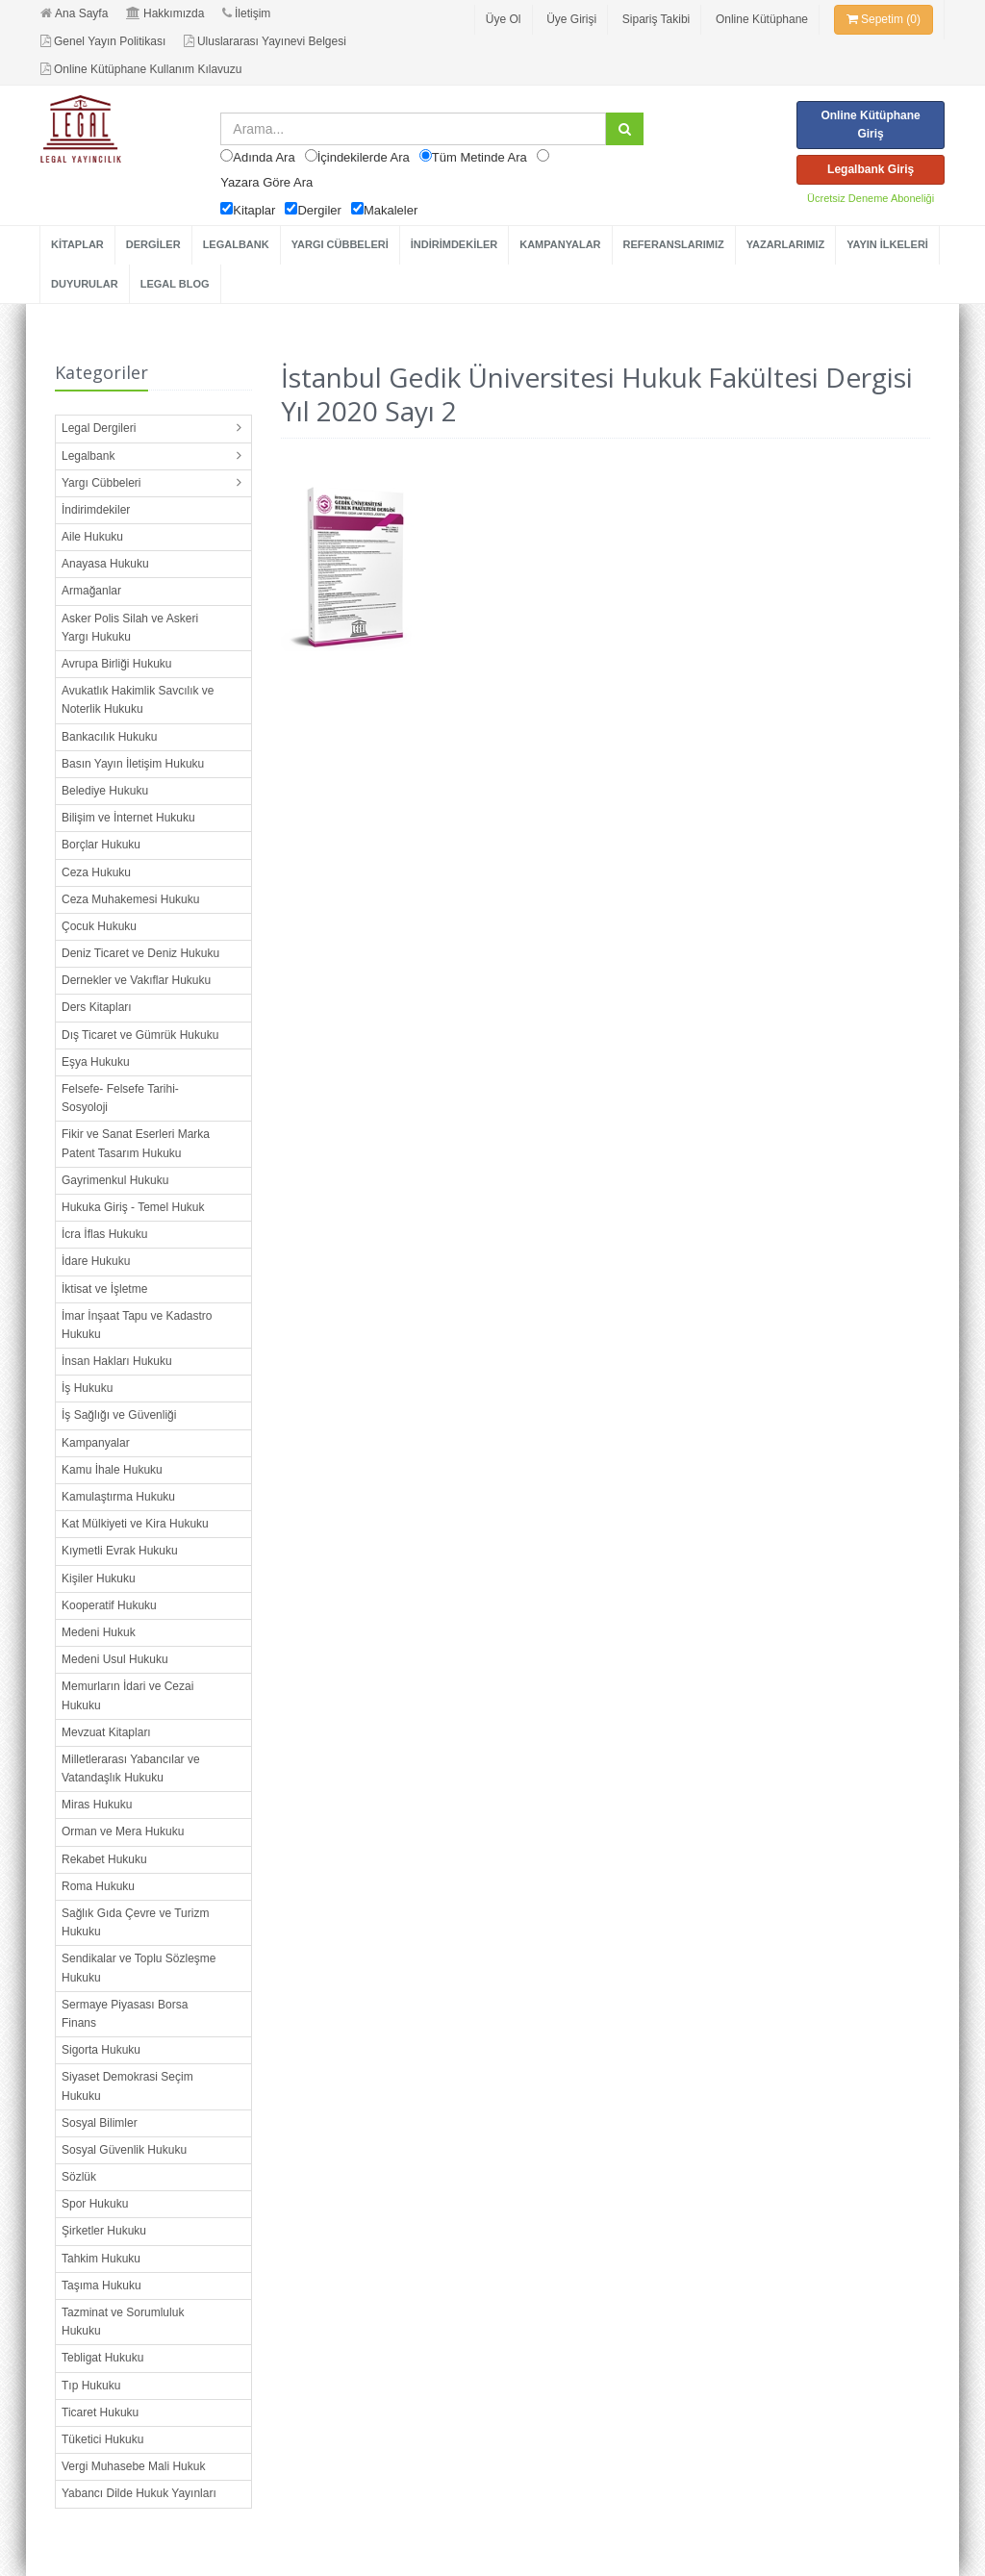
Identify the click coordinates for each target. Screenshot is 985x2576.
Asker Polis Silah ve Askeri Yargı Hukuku (130, 628)
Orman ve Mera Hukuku (123, 1831)
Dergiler (319, 210)
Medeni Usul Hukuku (115, 1659)
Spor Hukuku (95, 2203)
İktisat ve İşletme (104, 1289)
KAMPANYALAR (559, 244)
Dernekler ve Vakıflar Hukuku (136, 980)
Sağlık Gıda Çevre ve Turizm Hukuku (135, 1922)
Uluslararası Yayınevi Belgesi (265, 41)
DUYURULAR (84, 284)
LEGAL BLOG (175, 284)
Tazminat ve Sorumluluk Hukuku (123, 2321)
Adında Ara (263, 157)
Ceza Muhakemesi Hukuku (130, 899)
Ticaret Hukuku (100, 2412)
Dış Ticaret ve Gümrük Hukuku (140, 1035)
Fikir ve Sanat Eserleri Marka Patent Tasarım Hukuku (136, 1143)
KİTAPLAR (77, 244)
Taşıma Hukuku (101, 2285)
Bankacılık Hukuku (109, 737)
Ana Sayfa (74, 13)
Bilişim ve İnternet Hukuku (128, 817)
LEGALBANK (236, 244)
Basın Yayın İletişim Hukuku (133, 763)
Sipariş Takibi (656, 19)
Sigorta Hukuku (101, 2050)
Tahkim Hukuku (101, 2258)
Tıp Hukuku (91, 2385)
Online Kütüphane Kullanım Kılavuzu (140, 69)
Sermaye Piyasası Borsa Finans (125, 2014)
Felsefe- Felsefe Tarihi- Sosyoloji (120, 1098)
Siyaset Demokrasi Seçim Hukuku (127, 2086)
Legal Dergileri (99, 428)
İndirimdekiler (96, 510)
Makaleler (390, 210)
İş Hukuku (87, 1388)
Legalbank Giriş (870, 169)
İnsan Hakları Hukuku (117, 1361)
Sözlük (79, 2177)
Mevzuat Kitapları (106, 1732)
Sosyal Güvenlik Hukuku (124, 2150)
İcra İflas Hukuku (104, 1234)
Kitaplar (254, 210)
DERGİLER (153, 244)
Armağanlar (91, 590)
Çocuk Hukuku (99, 926)
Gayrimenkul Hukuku (115, 1180)
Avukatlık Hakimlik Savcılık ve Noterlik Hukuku (138, 700)
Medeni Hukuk (99, 1632)
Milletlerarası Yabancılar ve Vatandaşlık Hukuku (131, 1768)
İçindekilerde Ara (363, 157)
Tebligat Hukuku (102, 2357)
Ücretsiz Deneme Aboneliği (870, 198)
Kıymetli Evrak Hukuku (120, 1550)
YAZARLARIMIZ (785, 244)
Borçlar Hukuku (101, 844)
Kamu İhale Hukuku (112, 1470)
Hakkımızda (165, 13)
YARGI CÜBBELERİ (340, 244)
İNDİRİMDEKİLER (454, 244)
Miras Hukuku (97, 1804)
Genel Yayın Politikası (102, 41)
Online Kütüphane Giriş (870, 124)
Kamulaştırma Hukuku (118, 1496)
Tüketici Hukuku (102, 2439)
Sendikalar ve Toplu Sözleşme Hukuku (139, 1967)
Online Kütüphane (762, 19)
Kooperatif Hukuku (109, 1605)
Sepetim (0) (883, 19)
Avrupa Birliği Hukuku (117, 663)
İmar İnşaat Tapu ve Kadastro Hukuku (137, 1325)
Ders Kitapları (97, 1007)
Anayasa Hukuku (105, 563)
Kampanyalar (96, 1443)
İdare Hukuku (96, 1261)
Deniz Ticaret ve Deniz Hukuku (140, 953)
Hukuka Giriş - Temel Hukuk (133, 1207)
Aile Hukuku (92, 536)
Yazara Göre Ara (266, 182)
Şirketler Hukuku (104, 2230)
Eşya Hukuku (96, 1062)
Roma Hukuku (98, 1886)
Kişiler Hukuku (99, 1578)
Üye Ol (503, 19)
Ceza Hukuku (96, 872)
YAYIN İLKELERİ (887, 244)
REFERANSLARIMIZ (673, 244)
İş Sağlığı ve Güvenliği (119, 1415)
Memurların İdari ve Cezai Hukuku (127, 1695)
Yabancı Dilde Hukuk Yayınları (139, 2493)
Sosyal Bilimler (100, 2123)
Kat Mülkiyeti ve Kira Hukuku (135, 1523)
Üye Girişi (571, 19)
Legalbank (88, 456)
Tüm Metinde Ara (479, 157)
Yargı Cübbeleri (101, 483)
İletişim (246, 13)
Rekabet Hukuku (104, 1859)
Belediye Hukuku (105, 790)
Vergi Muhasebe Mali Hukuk (133, 2466)
